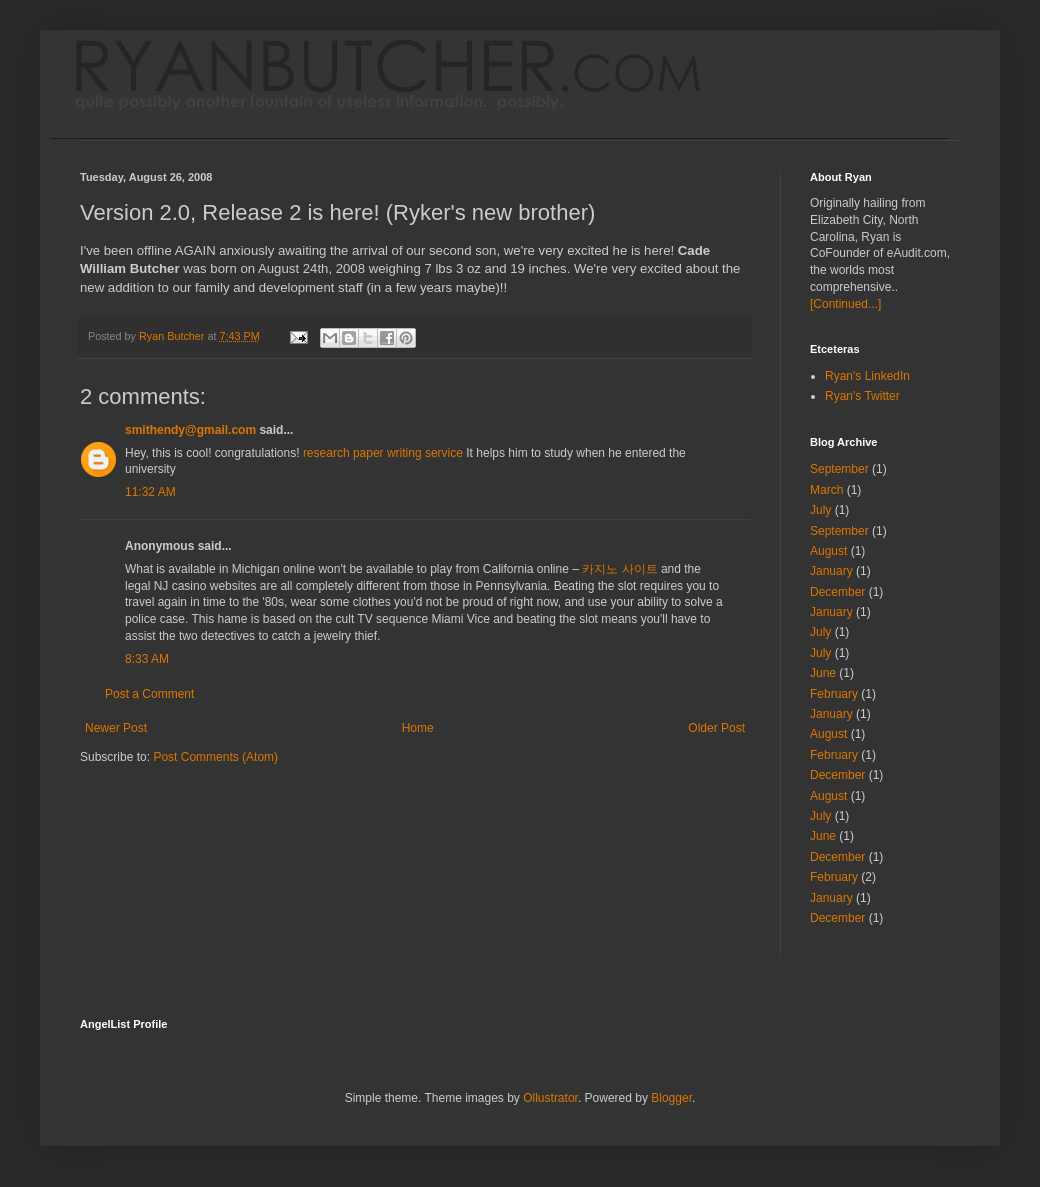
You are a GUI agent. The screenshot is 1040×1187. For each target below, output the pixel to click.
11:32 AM (150, 492)
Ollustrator (550, 1098)
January (831, 571)
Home (418, 728)
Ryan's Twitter (862, 396)
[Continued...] (845, 304)
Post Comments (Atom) (215, 757)
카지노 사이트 (619, 569)
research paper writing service (383, 453)
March (826, 490)
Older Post (716, 728)
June (823, 673)
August (828, 551)
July (820, 510)
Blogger (671, 1098)
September (839, 469)
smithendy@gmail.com (190, 430)
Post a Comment (149, 694)
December (837, 592)
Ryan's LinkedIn (867, 376)
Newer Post (116, 728)
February (834, 694)
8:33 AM (147, 659)
